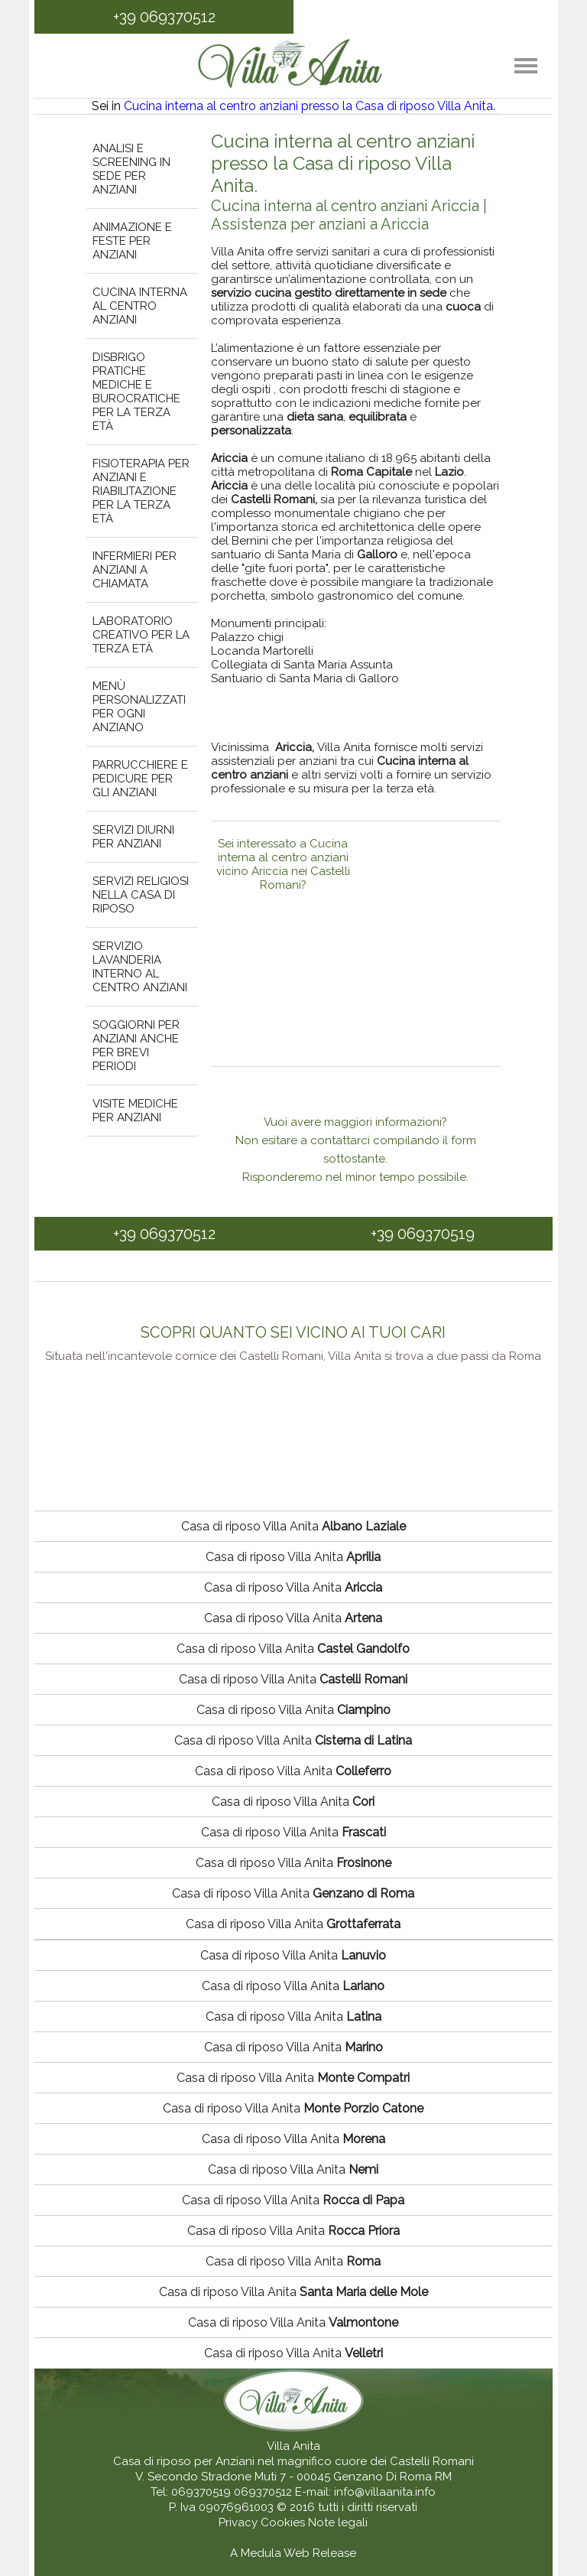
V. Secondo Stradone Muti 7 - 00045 (232, 2476)
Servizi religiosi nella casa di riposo (140, 895)
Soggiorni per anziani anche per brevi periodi (136, 1045)
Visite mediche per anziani (135, 1110)
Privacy (240, 2522)
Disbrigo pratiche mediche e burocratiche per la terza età (136, 391)
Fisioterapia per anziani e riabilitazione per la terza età (141, 491)
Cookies (284, 2522)
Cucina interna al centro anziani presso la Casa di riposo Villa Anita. (309, 106)
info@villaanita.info (385, 2492)
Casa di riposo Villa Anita (293, 1526)
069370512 (263, 2492)
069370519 (201, 2492)
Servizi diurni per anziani (133, 837)
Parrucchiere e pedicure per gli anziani (140, 778)
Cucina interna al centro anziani (139, 306)
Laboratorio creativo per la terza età (141, 634)
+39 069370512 (164, 17)
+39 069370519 (423, 1234)
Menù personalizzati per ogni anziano (139, 706)
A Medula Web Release (293, 2553)
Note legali (338, 2522)
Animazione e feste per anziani (132, 241)
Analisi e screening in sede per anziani (131, 169)
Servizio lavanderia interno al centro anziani (139, 966)
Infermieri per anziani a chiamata (134, 569)
